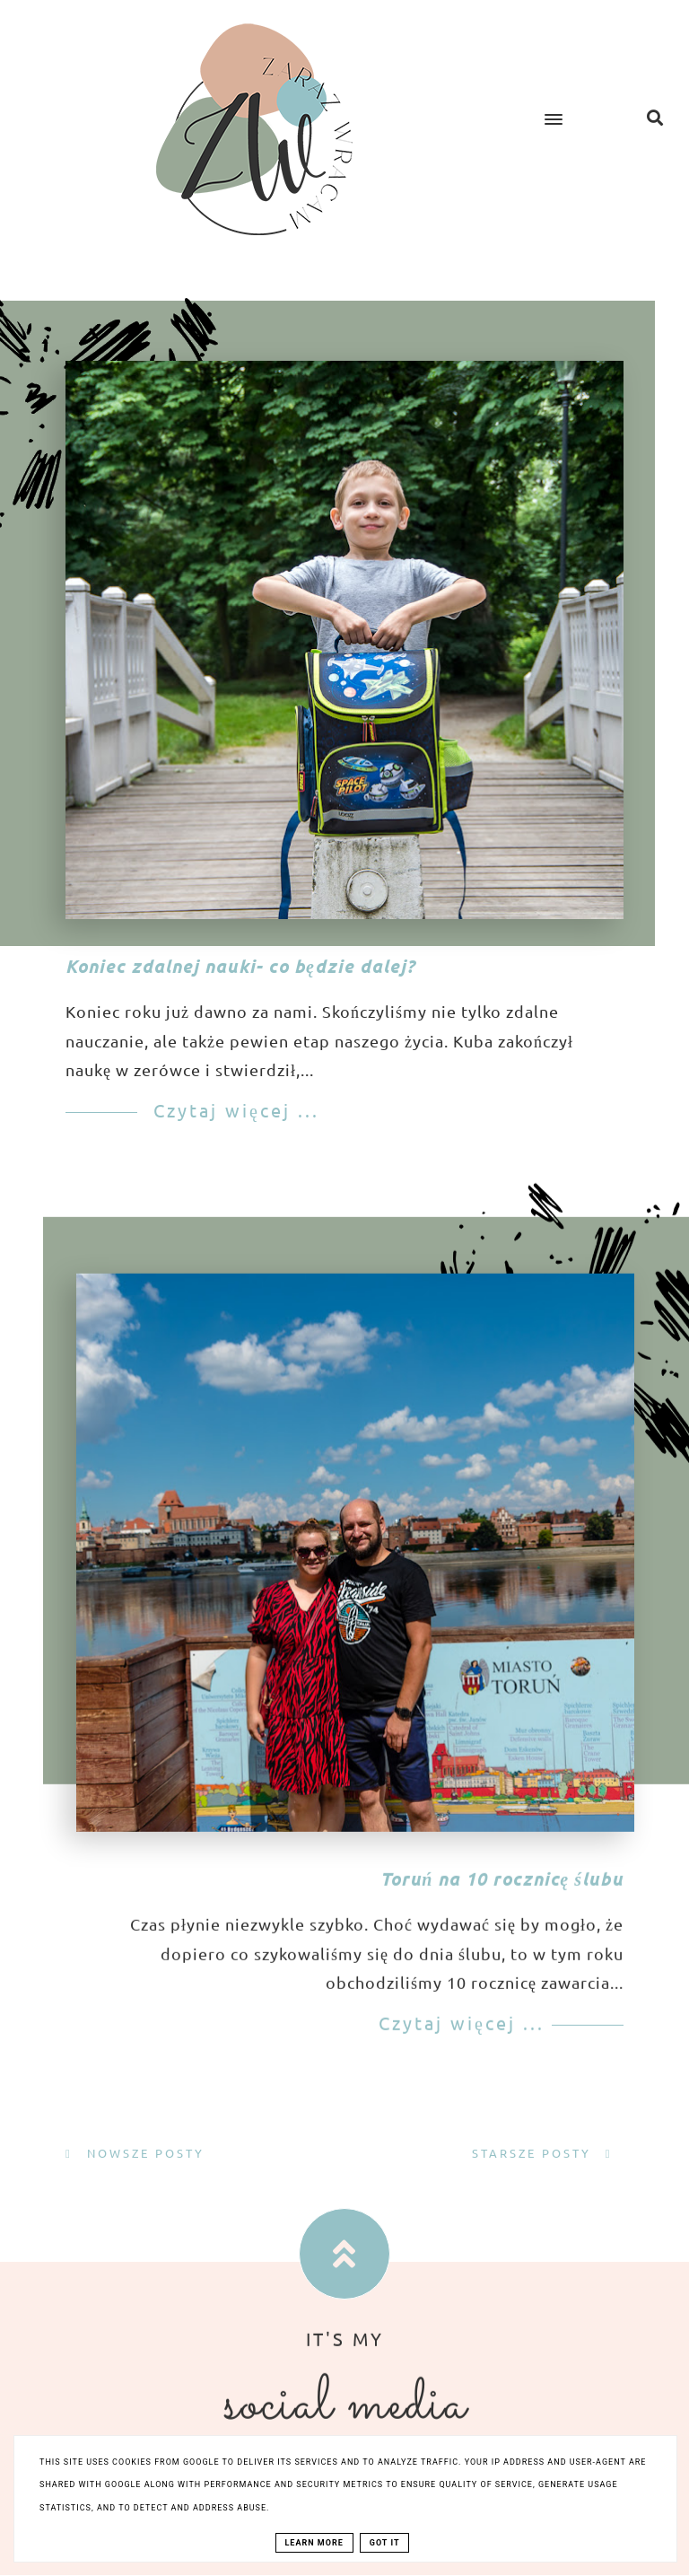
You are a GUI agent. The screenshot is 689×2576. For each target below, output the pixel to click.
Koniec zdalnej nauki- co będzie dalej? (240, 965)
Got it (385, 2542)
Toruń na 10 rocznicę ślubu (502, 1924)
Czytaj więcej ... (232, 1110)
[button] (568, 104)
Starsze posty (534, 2152)
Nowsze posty (143, 2152)
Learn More (314, 2542)
